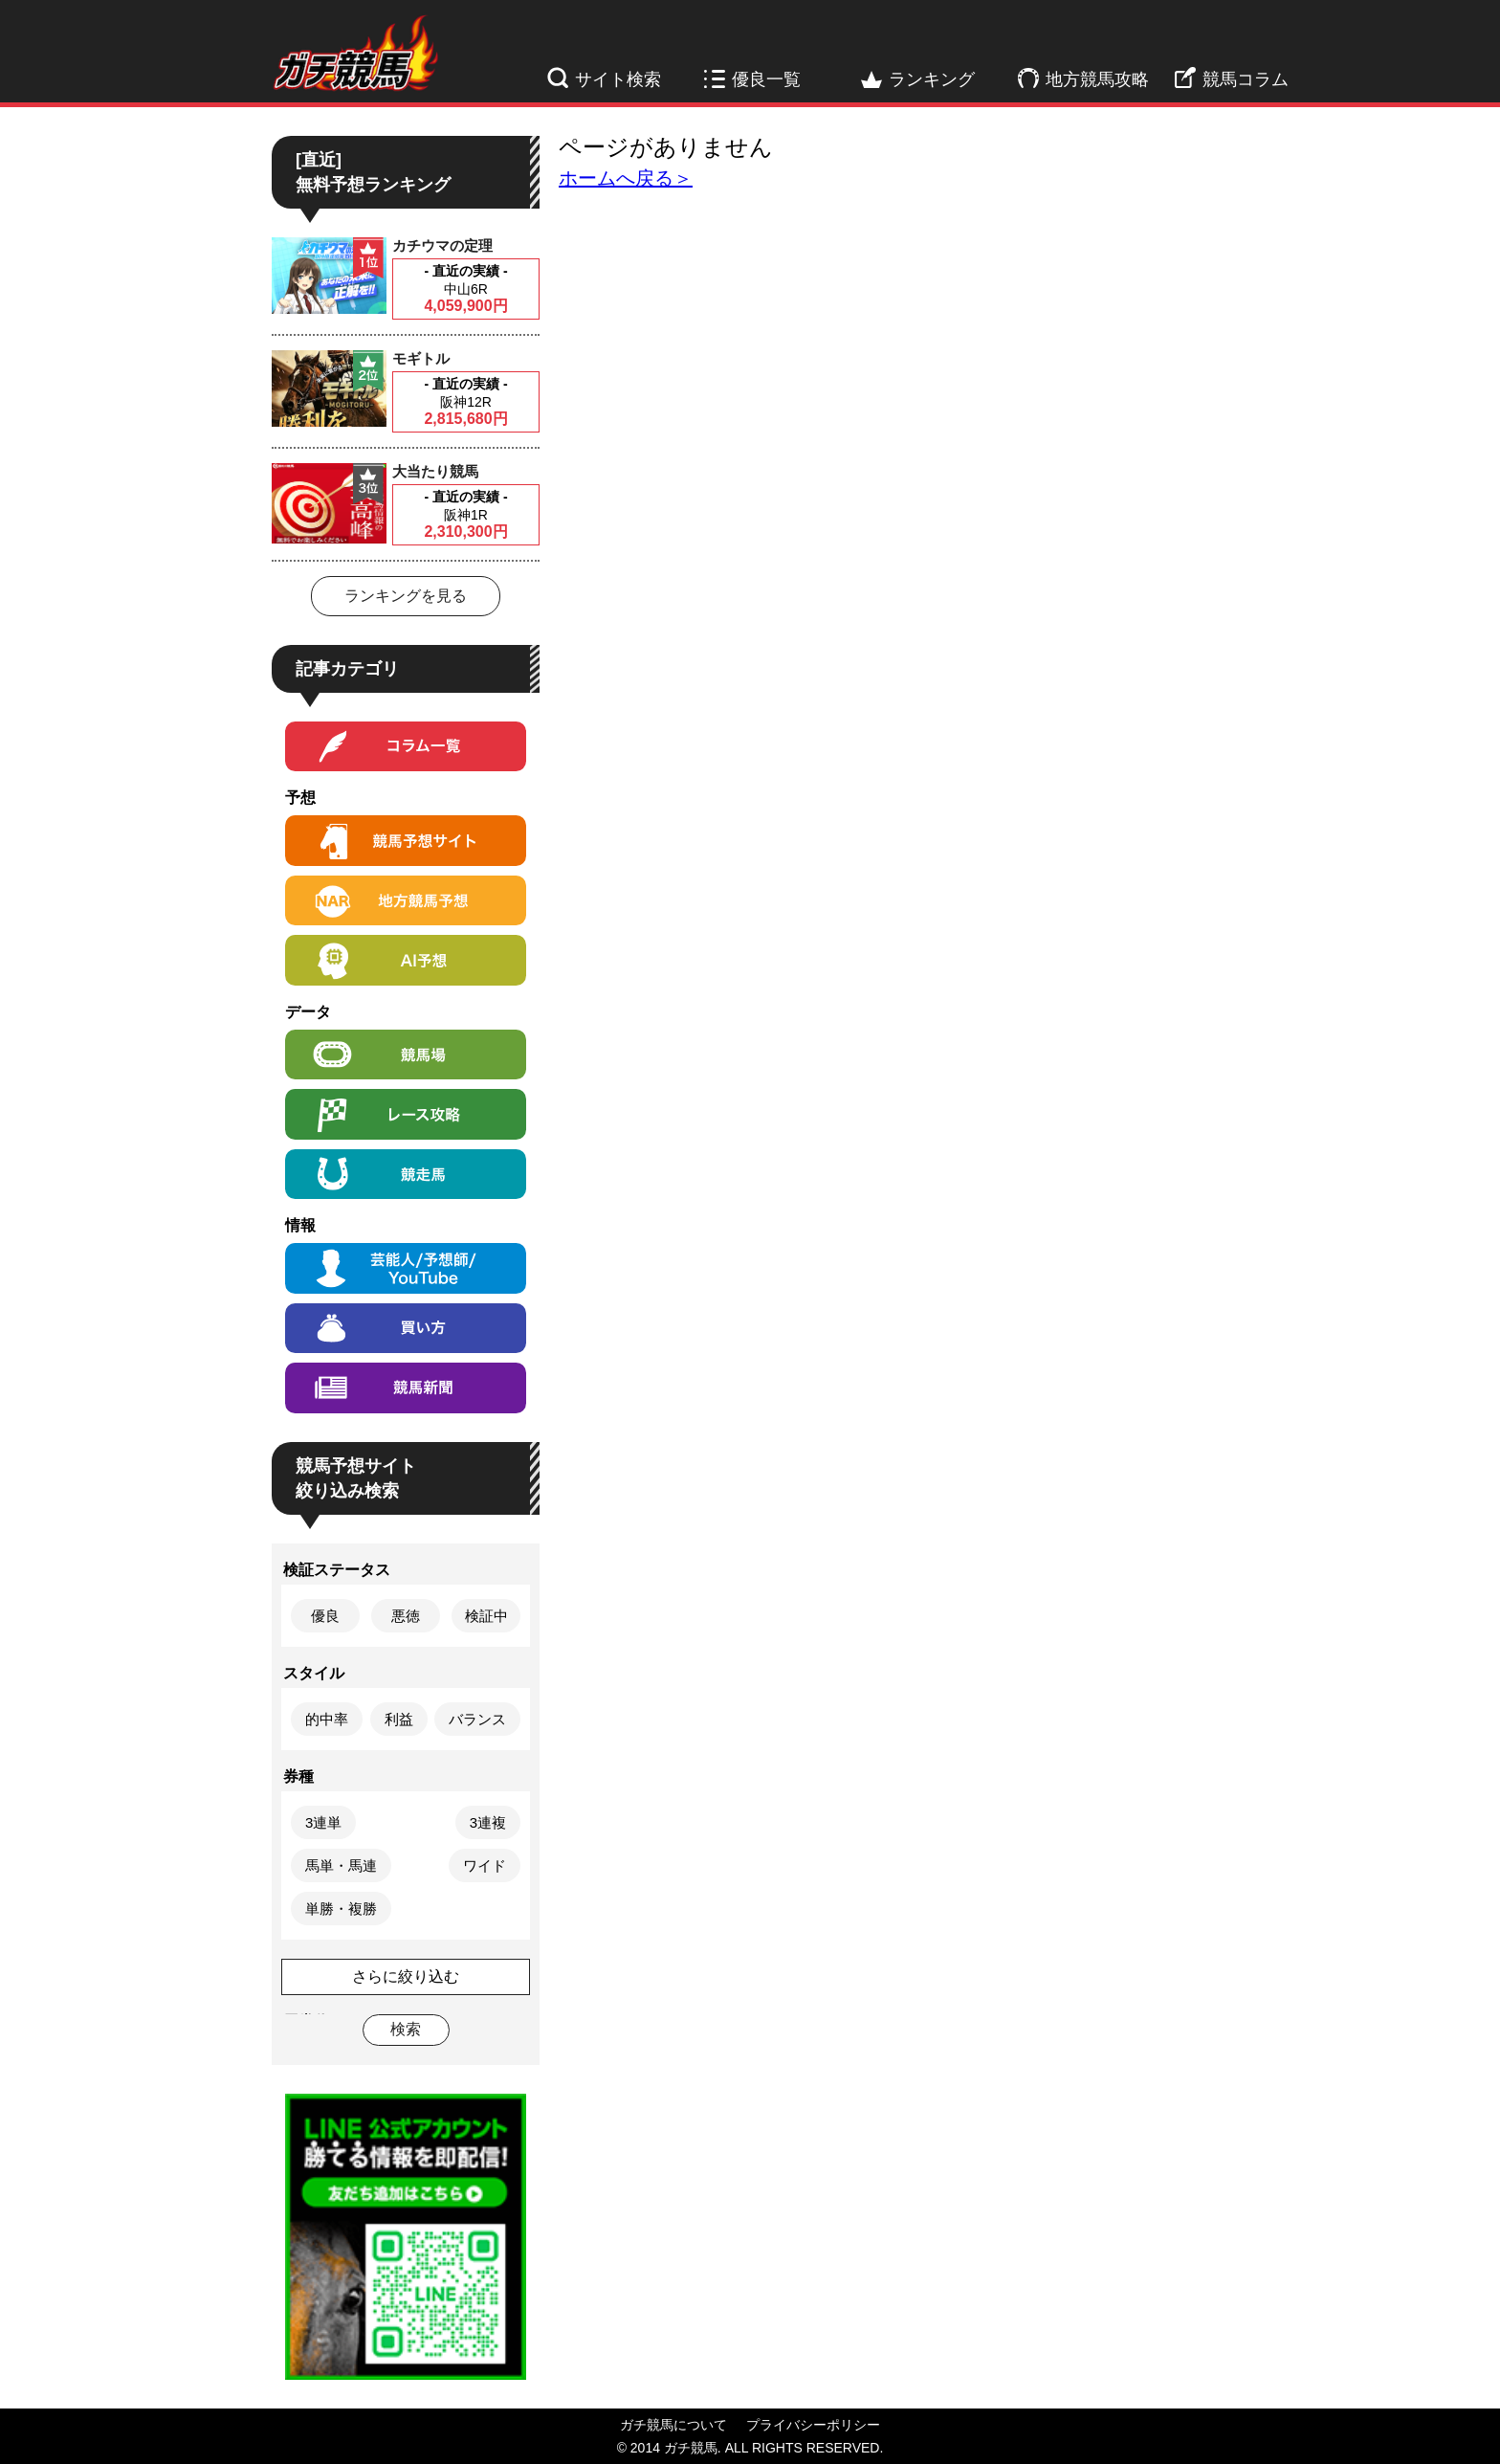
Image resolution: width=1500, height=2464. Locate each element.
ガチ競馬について (673, 2424)
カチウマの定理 (442, 245)
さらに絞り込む (405, 1976)
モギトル (421, 358)
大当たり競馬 (435, 471)
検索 (405, 2029)
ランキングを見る (405, 596)
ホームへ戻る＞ (626, 178)
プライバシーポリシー (813, 2424)
